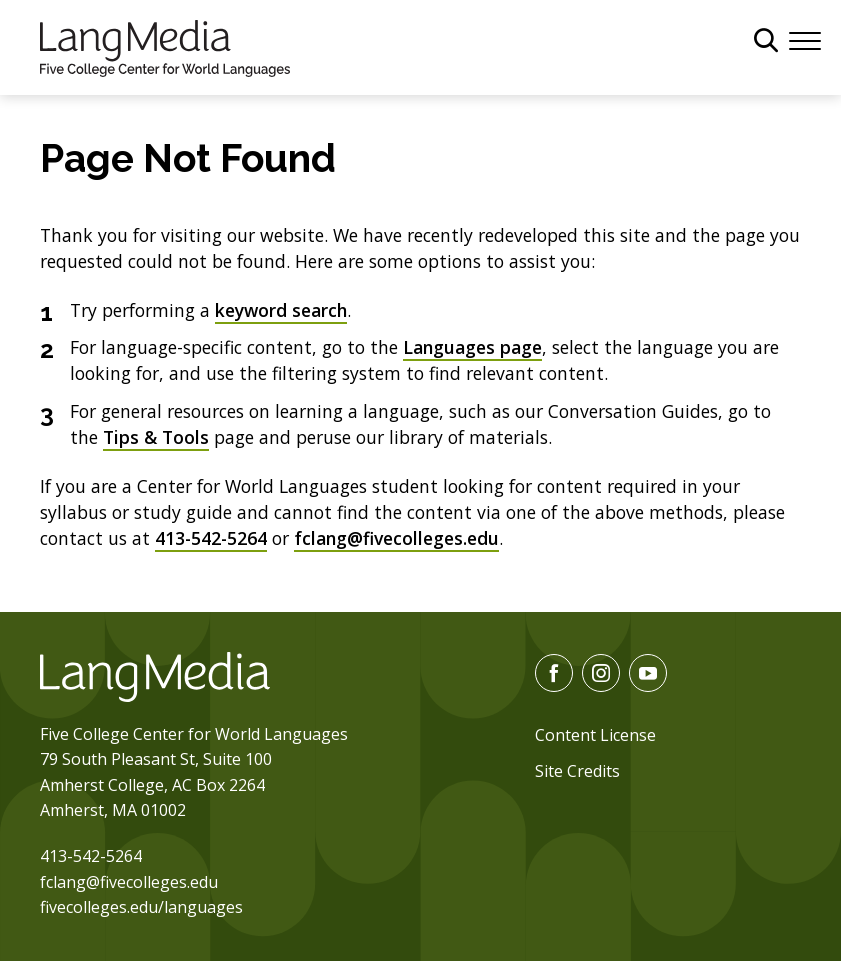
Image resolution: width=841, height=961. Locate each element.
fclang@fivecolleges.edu (396, 538)
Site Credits (577, 771)
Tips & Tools (156, 437)
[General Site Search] (766, 40)
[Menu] (805, 39)
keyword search (281, 310)
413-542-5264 (211, 538)
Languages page (472, 347)
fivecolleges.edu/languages (141, 907)
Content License (595, 735)
